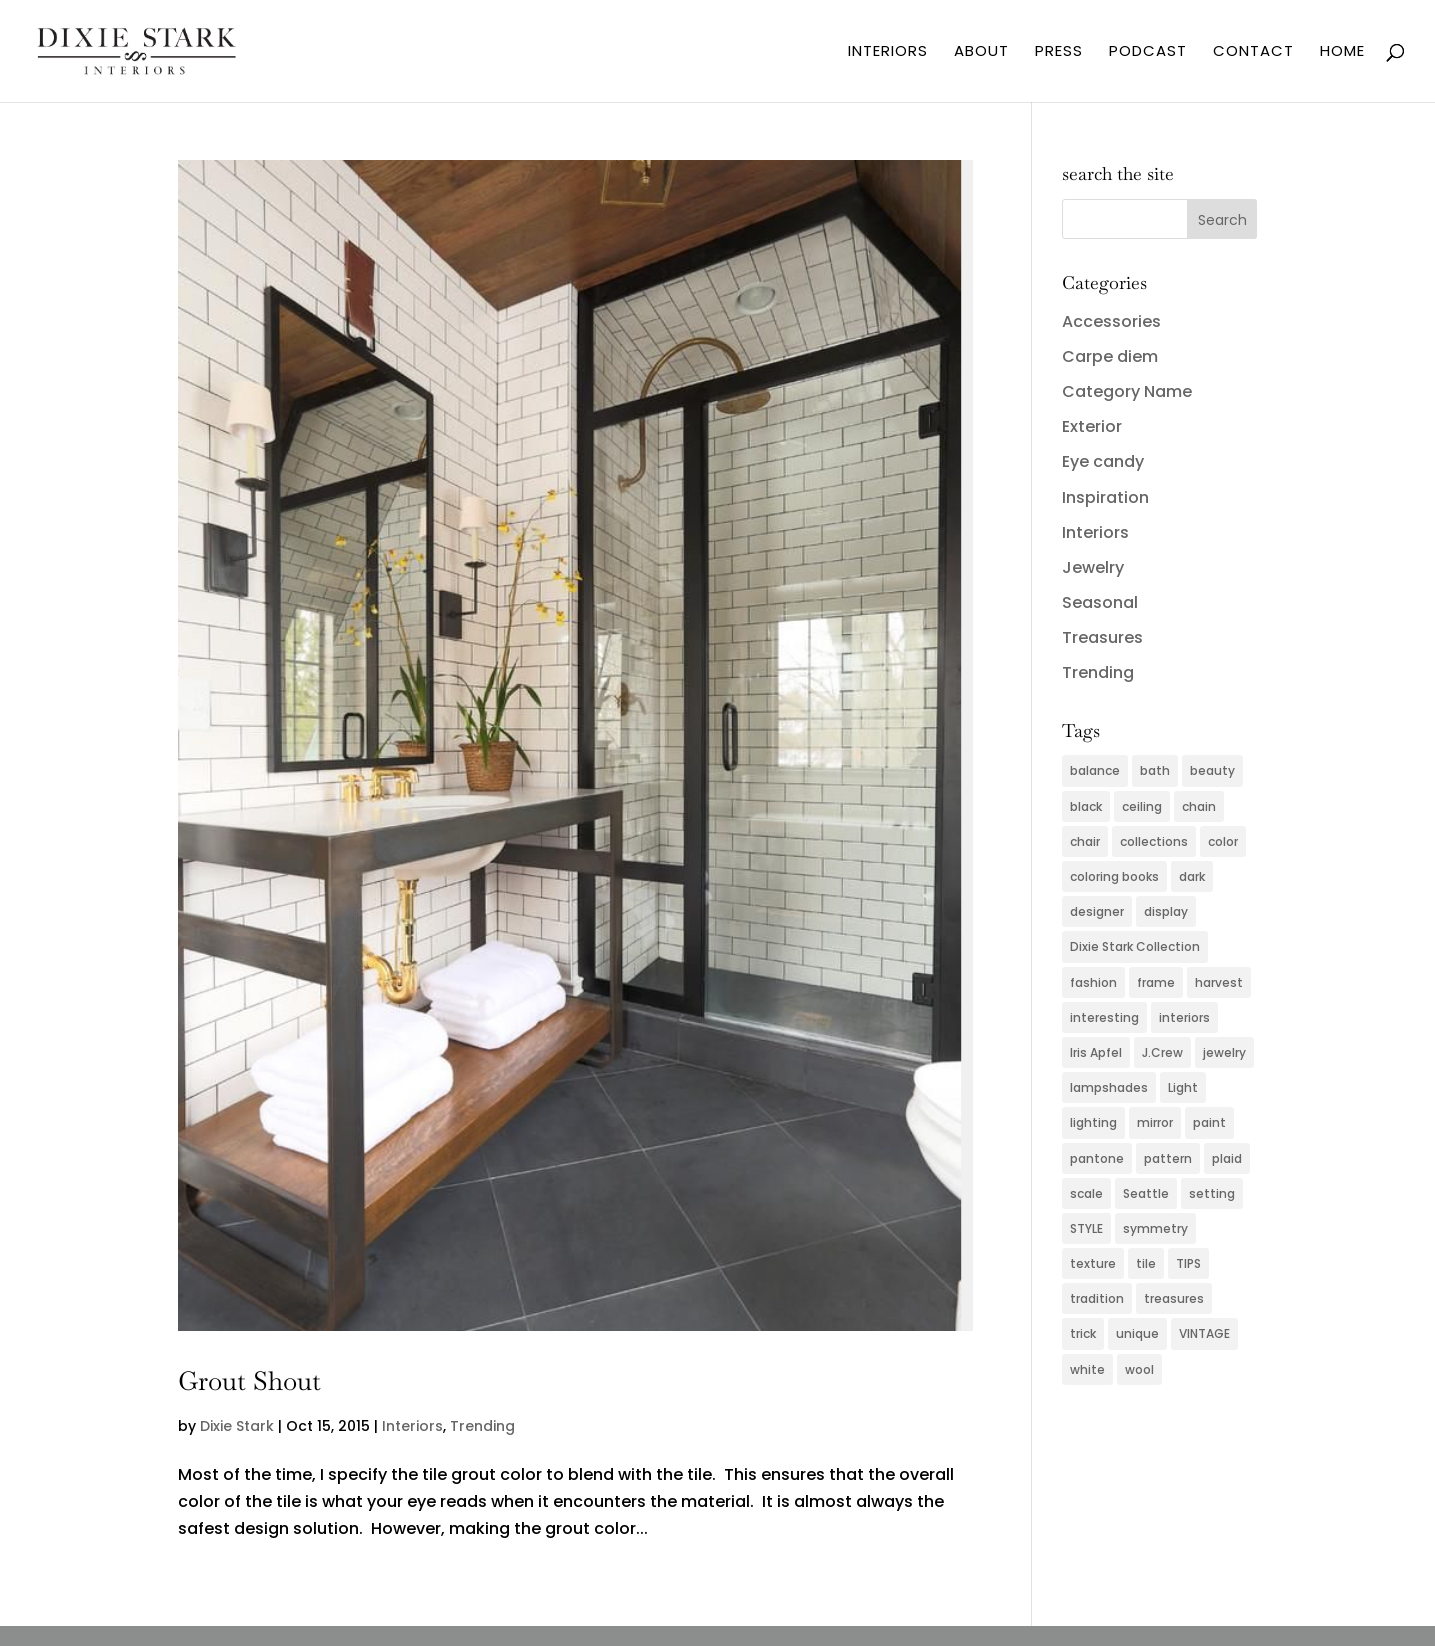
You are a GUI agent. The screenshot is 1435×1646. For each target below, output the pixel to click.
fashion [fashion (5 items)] (1093, 982)
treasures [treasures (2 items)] (1174, 1298)
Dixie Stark (237, 1426)
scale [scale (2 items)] (1086, 1193)
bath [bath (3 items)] (1155, 770)
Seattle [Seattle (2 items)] (1146, 1193)
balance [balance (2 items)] (1095, 770)
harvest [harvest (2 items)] (1219, 982)
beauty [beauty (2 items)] (1212, 770)
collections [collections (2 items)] (1154, 841)
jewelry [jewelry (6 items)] (1224, 1052)
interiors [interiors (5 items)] (1184, 1017)
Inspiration (1105, 497)
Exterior (1092, 426)
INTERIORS (888, 52)
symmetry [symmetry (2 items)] (1155, 1228)
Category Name (1127, 391)
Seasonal (1100, 602)
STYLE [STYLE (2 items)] (1086, 1228)
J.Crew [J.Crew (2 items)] (1162, 1052)
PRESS (1059, 52)
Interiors (412, 1426)
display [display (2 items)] (1166, 911)
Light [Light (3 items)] (1183, 1087)
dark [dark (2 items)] (1192, 876)
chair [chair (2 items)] (1085, 841)
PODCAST (1148, 52)
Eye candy (1103, 461)
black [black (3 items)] (1086, 806)
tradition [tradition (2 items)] (1097, 1298)
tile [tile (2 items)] (1146, 1263)
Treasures (1102, 637)
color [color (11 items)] (1223, 841)
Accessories (1111, 321)
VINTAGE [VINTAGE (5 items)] (1204, 1333)
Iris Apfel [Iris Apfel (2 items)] (1096, 1052)
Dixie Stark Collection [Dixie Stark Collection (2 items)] (1135, 946)
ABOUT (981, 52)
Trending (482, 1426)
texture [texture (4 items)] (1093, 1263)
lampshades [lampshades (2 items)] (1109, 1087)
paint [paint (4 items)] (1209, 1122)
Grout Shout (249, 1381)
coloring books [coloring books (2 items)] (1114, 876)
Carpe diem (1110, 356)
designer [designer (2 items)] (1097, 911)
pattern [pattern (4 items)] (1168, 1158)
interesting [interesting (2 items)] (1104, 1017)
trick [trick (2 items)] (1083, 1333)
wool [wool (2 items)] (1139, 1369)
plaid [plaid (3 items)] (1227, 1158)
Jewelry (1093, 567)
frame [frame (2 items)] (1156, 982)
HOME (1342, 52)
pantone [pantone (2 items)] (1097, 1158)
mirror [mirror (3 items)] (1155, 1122)
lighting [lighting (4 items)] (1093, 1122)
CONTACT (1253, 52)
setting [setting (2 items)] (1212, 1193)
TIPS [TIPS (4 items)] (1188, 1263)
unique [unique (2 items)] (1137, 1333)
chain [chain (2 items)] (1199, 806)
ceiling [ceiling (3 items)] (1142, 806)
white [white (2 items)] (1087, 1369)
